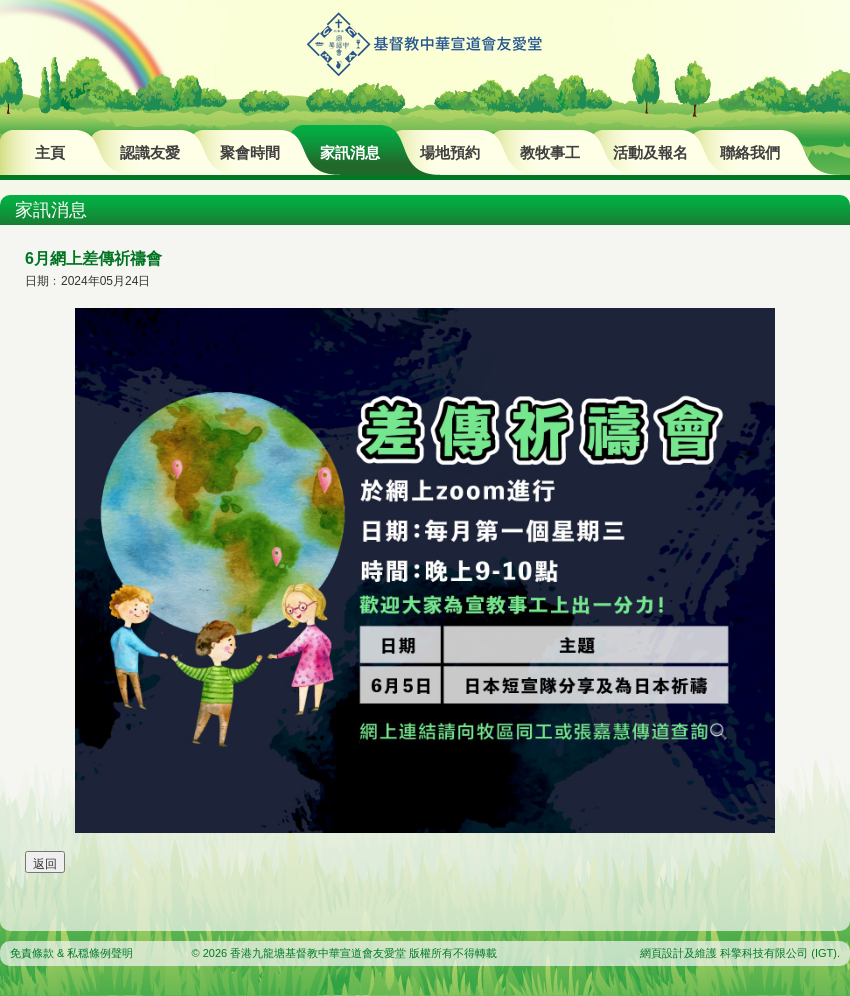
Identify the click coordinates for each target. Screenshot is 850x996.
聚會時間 (250, 152)
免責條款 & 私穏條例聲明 (71, 953)
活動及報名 (650, 152)
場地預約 (450, 152)
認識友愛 (150, 152)
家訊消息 (350, 152)
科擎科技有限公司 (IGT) (778, 953)
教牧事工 (550, 152)
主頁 (50, 152)
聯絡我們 (750, 152)
